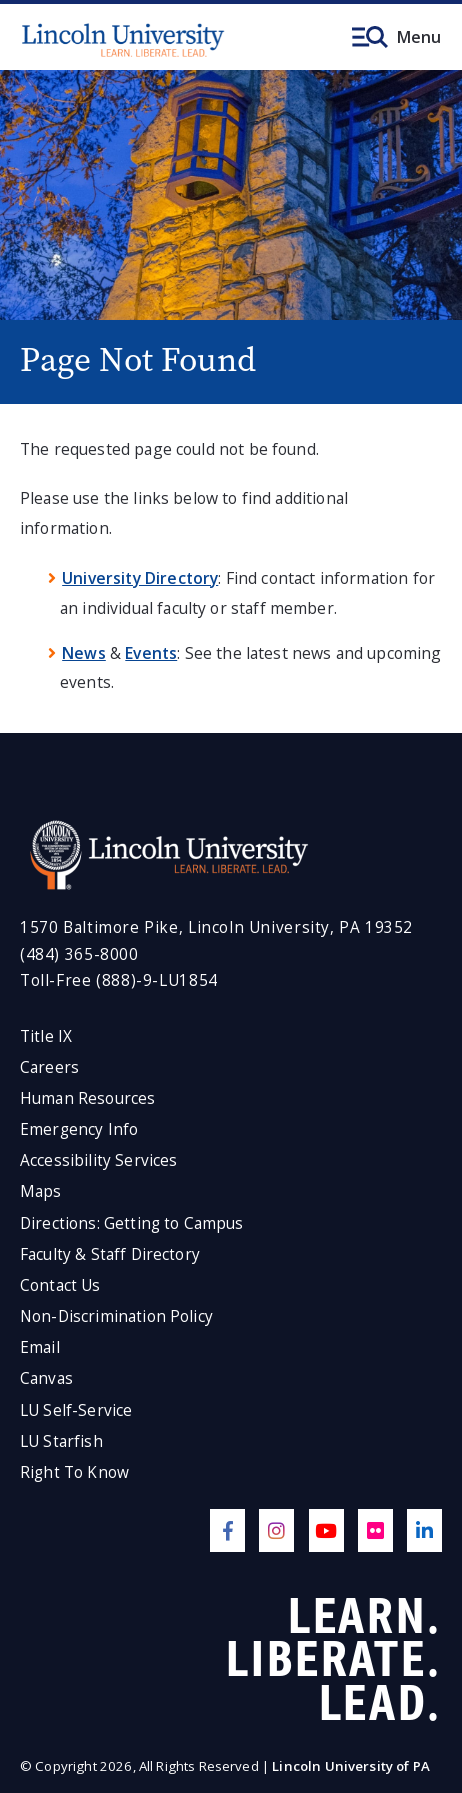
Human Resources (87, 1098)
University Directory (140, 578)
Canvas (46, 1378)
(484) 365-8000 (79, 954)
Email (40, 1347)
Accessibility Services (98, 1160)
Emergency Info (79, 1129)
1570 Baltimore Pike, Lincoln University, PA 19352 (216, 927)
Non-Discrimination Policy (116, 1316)
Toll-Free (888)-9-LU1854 (119, 980)
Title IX (46, 1036)
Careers (49, 1067)
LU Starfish (61, 1441)
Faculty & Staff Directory (110, 1254)
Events (151, 653)
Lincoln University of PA (351, 1766)
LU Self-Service (76, 1410)
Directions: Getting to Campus (132, 1223)
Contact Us (60, 1285)
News (84, 653)
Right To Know (74, 1472)
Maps (41, 1191)
